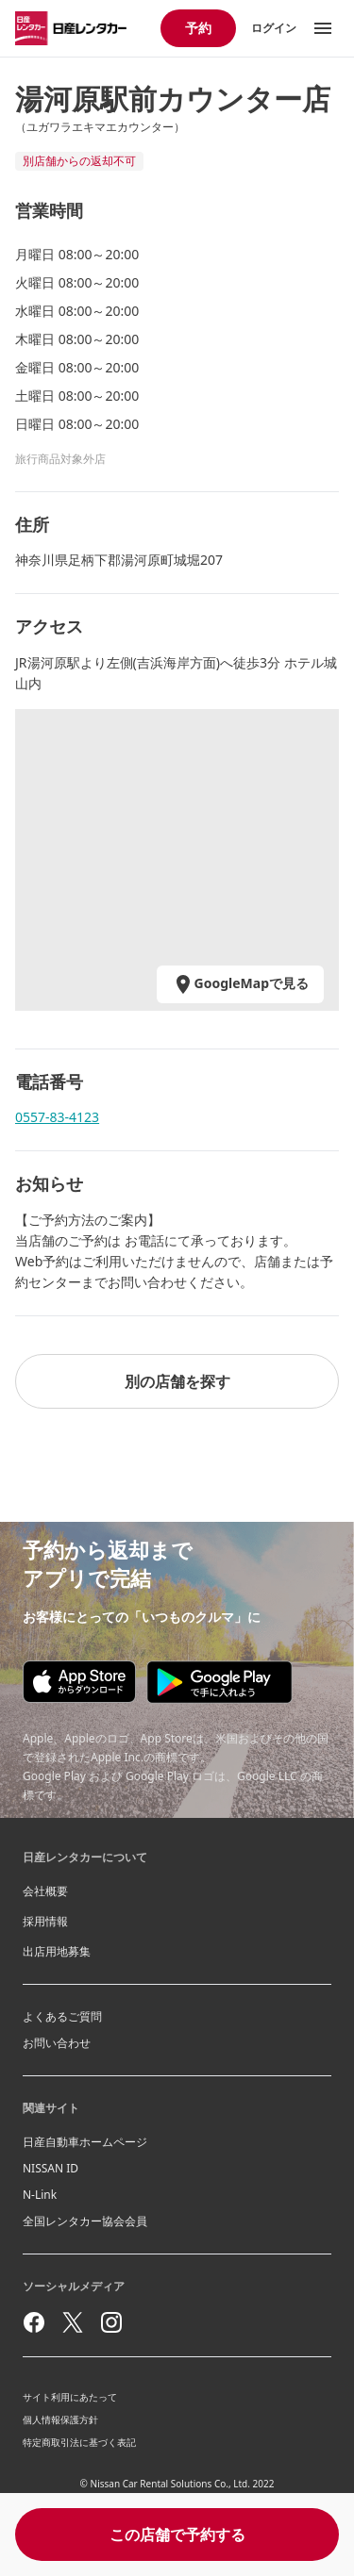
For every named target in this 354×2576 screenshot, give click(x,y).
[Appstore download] (79, 1681)
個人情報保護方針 (60, 2419)
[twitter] (72, 2322)
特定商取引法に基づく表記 (79, 2442)
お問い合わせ (57, 2043)
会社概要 (45, 1891)
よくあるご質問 (62, 2016)
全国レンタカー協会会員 (85, 2221)
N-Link (40, 2195)
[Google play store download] (219, 1682)
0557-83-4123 (57, 1117)
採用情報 (45, 1921)
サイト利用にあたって (70, 2396)
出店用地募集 (57, 1951)
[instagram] (111, 2322)
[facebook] (34, 2322)
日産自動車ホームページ (85, 2142)
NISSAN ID (50, 2168)
